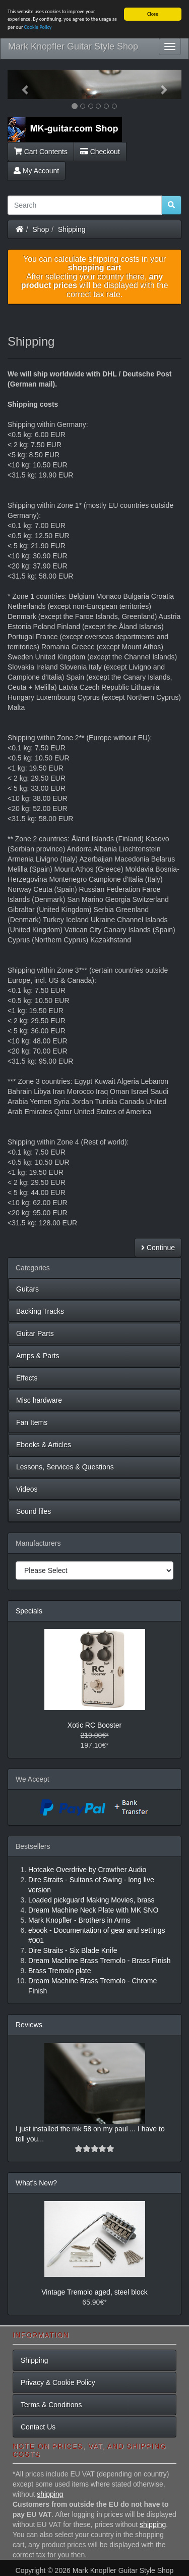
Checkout (100, 151)
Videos (27, 1489)
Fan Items (31, 1422)
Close (152, 14)
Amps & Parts (37, 1356)
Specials (29, 1611)
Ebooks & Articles (43, 1445)
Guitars (27, 1289)
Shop (41, 229)
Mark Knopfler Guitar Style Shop (73, 46)
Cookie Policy (38, 27)
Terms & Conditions (51, 2405)
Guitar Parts (35, 1333)
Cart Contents (41, 151)
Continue (158, 1248)
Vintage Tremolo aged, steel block (94, 2292)
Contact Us (38, 2427)
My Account (36, 170)
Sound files (33, 1511)
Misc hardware (39, 1400)
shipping (50, 2494)
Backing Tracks (40, 1311)
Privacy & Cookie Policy (58, 2382)
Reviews (29, 2025)
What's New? (36, 2183)
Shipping (72, 229)
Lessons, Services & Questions (65, 1467)
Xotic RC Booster (94, 1725)
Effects (27, 1378)
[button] (21, 84)
